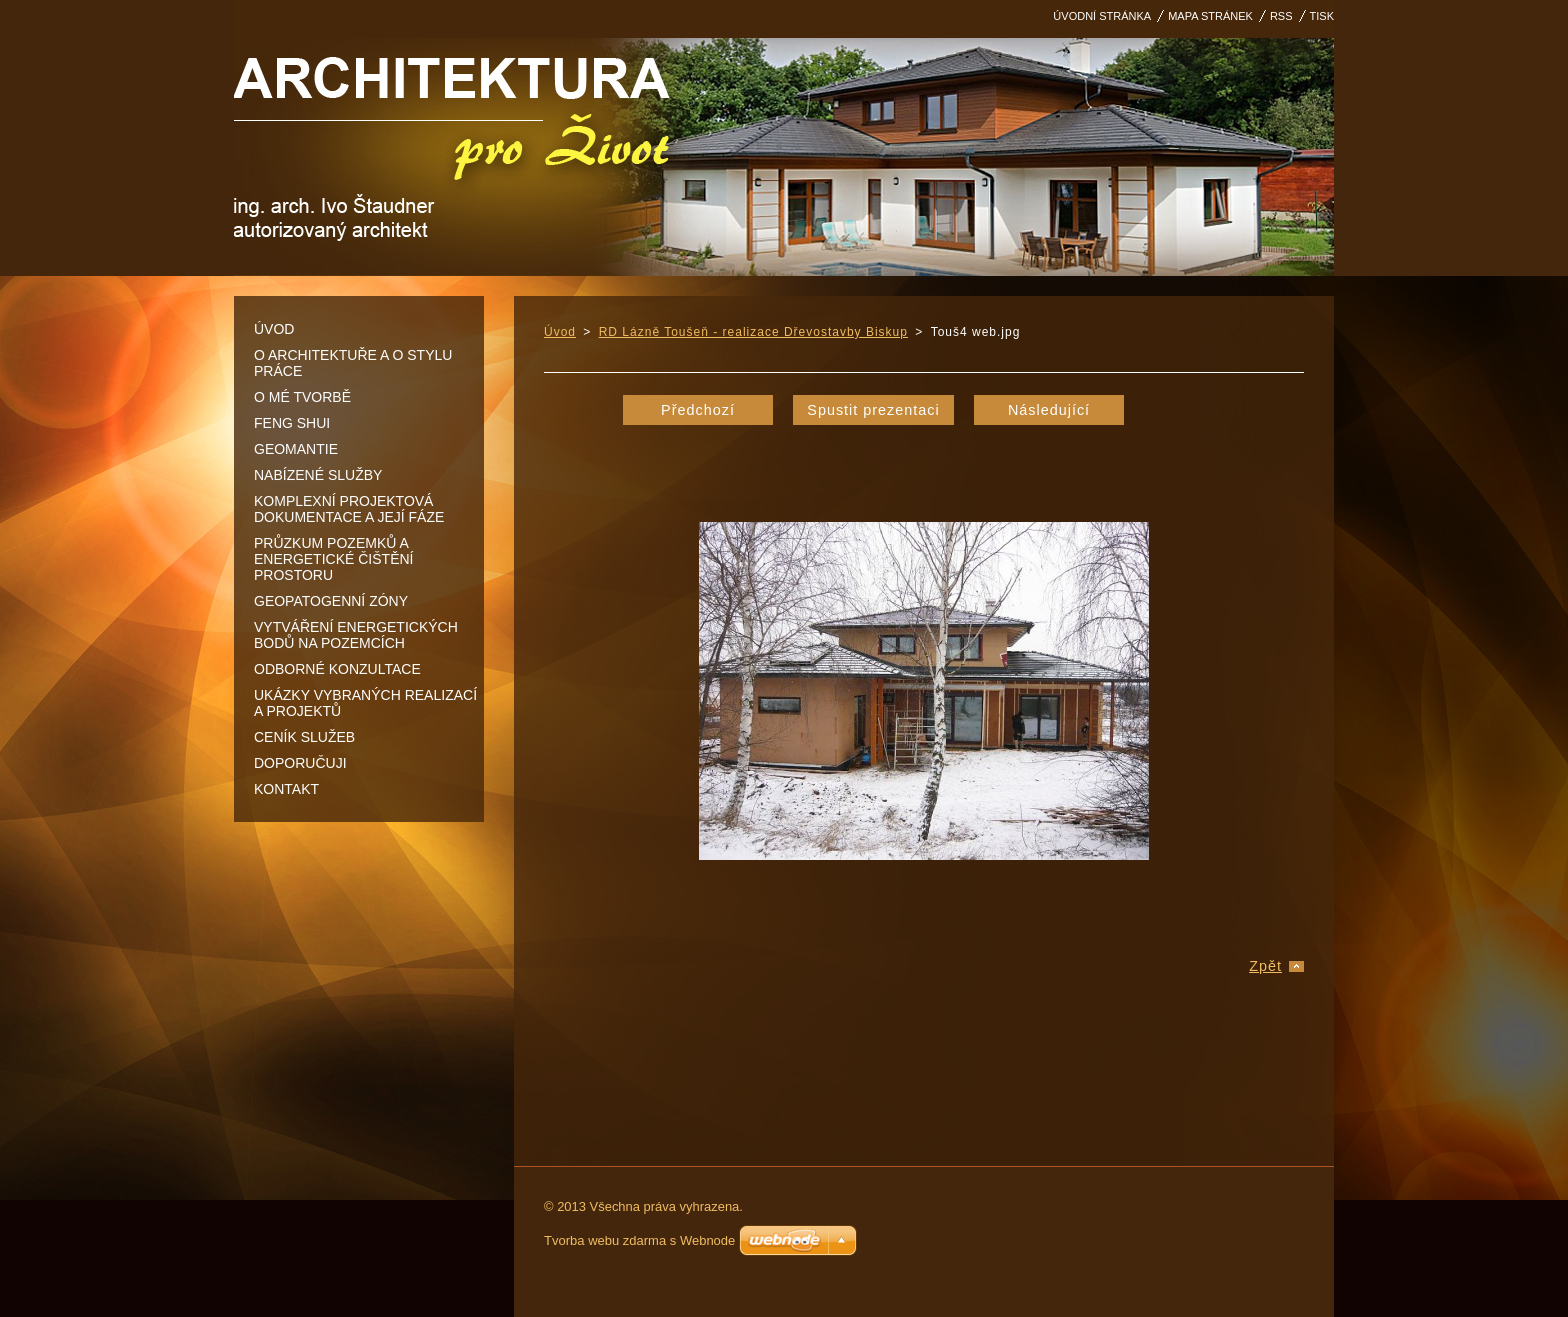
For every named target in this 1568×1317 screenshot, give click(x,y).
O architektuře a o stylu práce (353, 363)
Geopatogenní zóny (331, 601)
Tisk (1322, 16)
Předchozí (698, 410)
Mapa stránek (1210, 16)
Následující (1049, 410)
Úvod (274, 329)
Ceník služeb (304, 737)
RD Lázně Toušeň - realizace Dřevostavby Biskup (753, 332)
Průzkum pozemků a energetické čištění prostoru (333, 559)
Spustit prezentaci (873, 410)
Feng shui (292, 423)
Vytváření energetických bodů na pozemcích (356, 635)
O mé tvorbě (302, 397)
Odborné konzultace (337, 669)
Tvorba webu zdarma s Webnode (639, 1240)
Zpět (1265, 966)
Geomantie (296, 449)
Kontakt (286, 789)
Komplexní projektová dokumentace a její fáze (349, 509)
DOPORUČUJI (300, 763)
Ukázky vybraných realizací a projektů (365, 703)
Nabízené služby (318, 475)
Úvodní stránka (1102, 16)
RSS (1281, 16)
